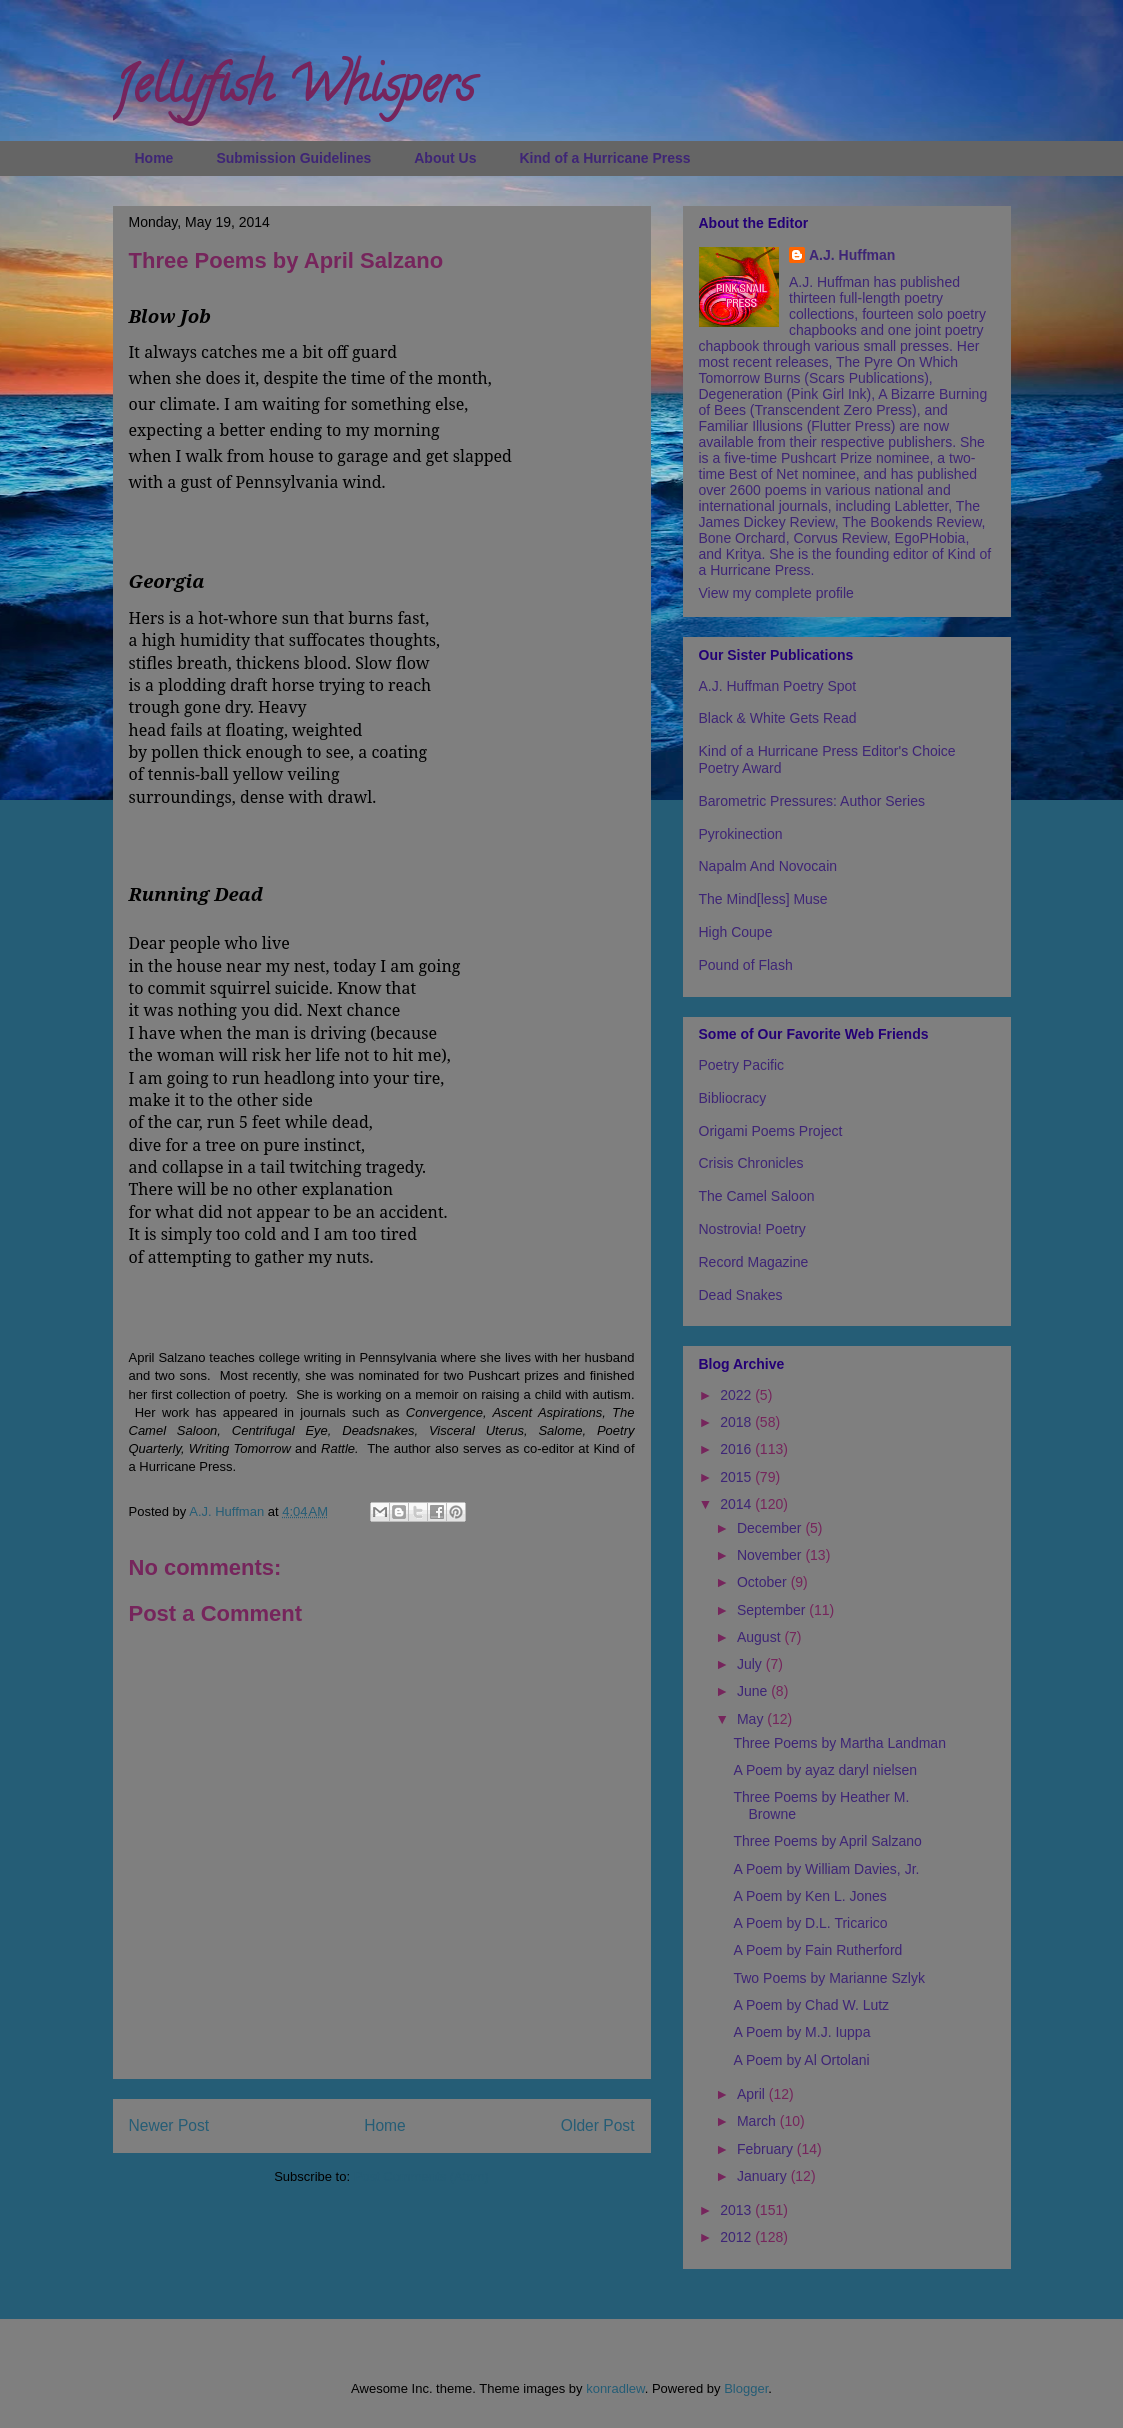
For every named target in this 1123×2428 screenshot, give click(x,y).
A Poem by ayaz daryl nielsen (825, 1770)
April (753, 2094)
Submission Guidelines (293, 158)
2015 (737, 1477)
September (773, 1610)
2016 (737, 1449)
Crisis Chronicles (751, 1163)
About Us (445, 158)
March (758, 2121)
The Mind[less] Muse (763, 899)
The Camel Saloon (757, 1196)
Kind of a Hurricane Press (604, 158)
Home (154, 158)
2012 (737, 2237)
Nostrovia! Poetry (752, 1229)
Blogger (746, 2388)
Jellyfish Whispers (293, 91)
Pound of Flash (746, 965)
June (754, 1691)
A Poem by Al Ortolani (801, 2060)
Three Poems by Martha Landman (839, 1743)
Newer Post (169, 2125)
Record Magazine (754, 1262)
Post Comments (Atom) (421, 2176)
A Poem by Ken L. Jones (809, 1896)
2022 (737, 1395)
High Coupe (736, 932)
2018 (737, 1422)
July (751, 1664)
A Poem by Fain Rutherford (817, 1950)
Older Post (598, 2125)
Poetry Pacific (742, 1065)
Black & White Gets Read (778, 718)
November (771, 1555)
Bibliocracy (733, 1098)
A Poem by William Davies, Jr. (826, 1869)
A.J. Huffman (852, 255)
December (771, 1528)
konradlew (615, 2388)
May (752, 1719)
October (764, 1582)
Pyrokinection (741, 834)
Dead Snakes (741, 1295)
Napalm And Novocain (768, 866)
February (767, 2149)
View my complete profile (776, 593)
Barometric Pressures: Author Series (812, 801)
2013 (737, 2210)
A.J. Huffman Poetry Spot (778, 686)
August (760, 1637)
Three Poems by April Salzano (827, 1841)
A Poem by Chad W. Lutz (811, 2005)
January (764, 2176)
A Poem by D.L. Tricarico (810, 1923)
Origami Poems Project (771, 1131)
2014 (737, 1504)
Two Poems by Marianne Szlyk (828, 1978)
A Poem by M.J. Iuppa (801, 2032)
